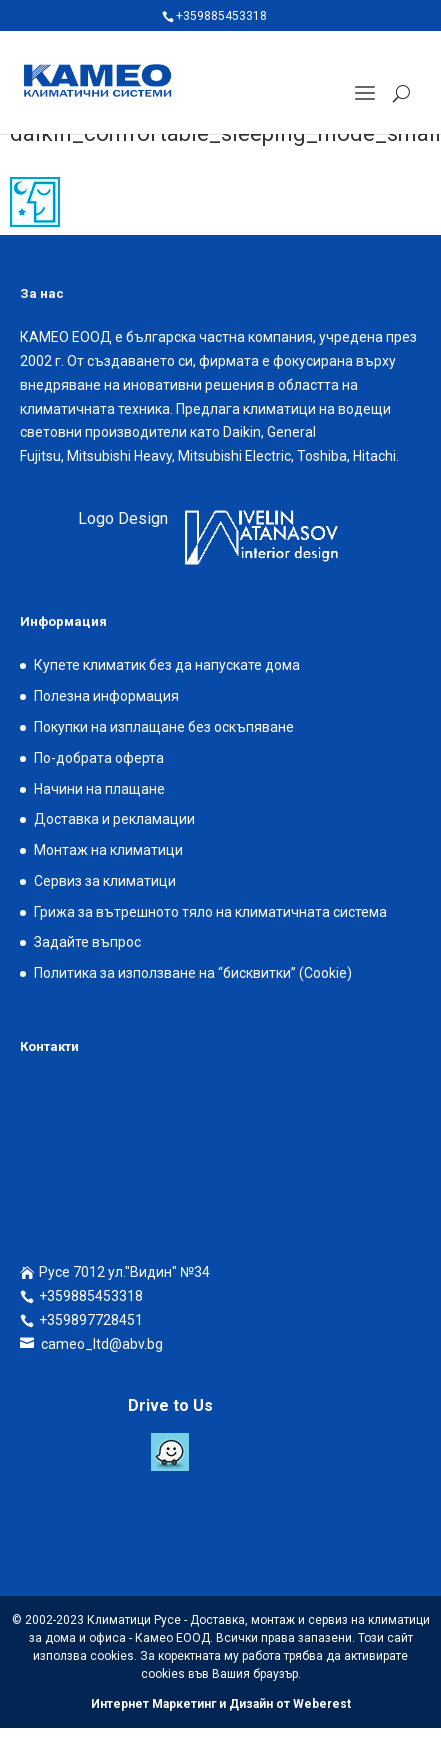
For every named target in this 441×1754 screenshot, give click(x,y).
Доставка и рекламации (114, 819)
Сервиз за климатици (105, 881)
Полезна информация (106, 696)
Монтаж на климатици (108, 850)
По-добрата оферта (99, 758)
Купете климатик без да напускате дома (167, 665)
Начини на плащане (99, 789)
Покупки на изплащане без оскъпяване (164, 727)
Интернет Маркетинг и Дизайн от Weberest (221, 1704)
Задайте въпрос (87, 942)
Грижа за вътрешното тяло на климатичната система (210, 912)
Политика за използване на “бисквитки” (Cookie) (193, 973)
